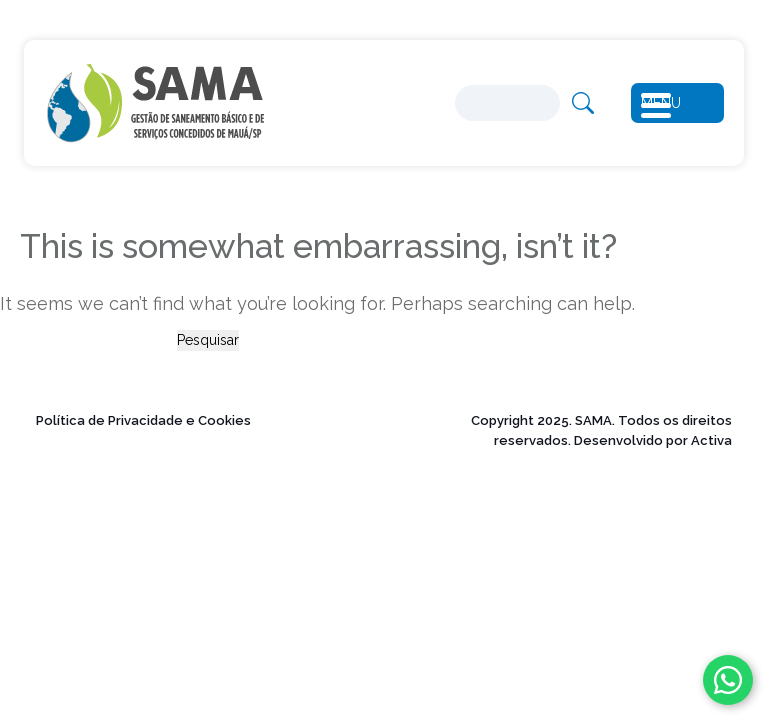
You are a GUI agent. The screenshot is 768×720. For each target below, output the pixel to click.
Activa (711, 440)
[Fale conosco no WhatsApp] (728, 680)
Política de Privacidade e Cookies (143, 420)
